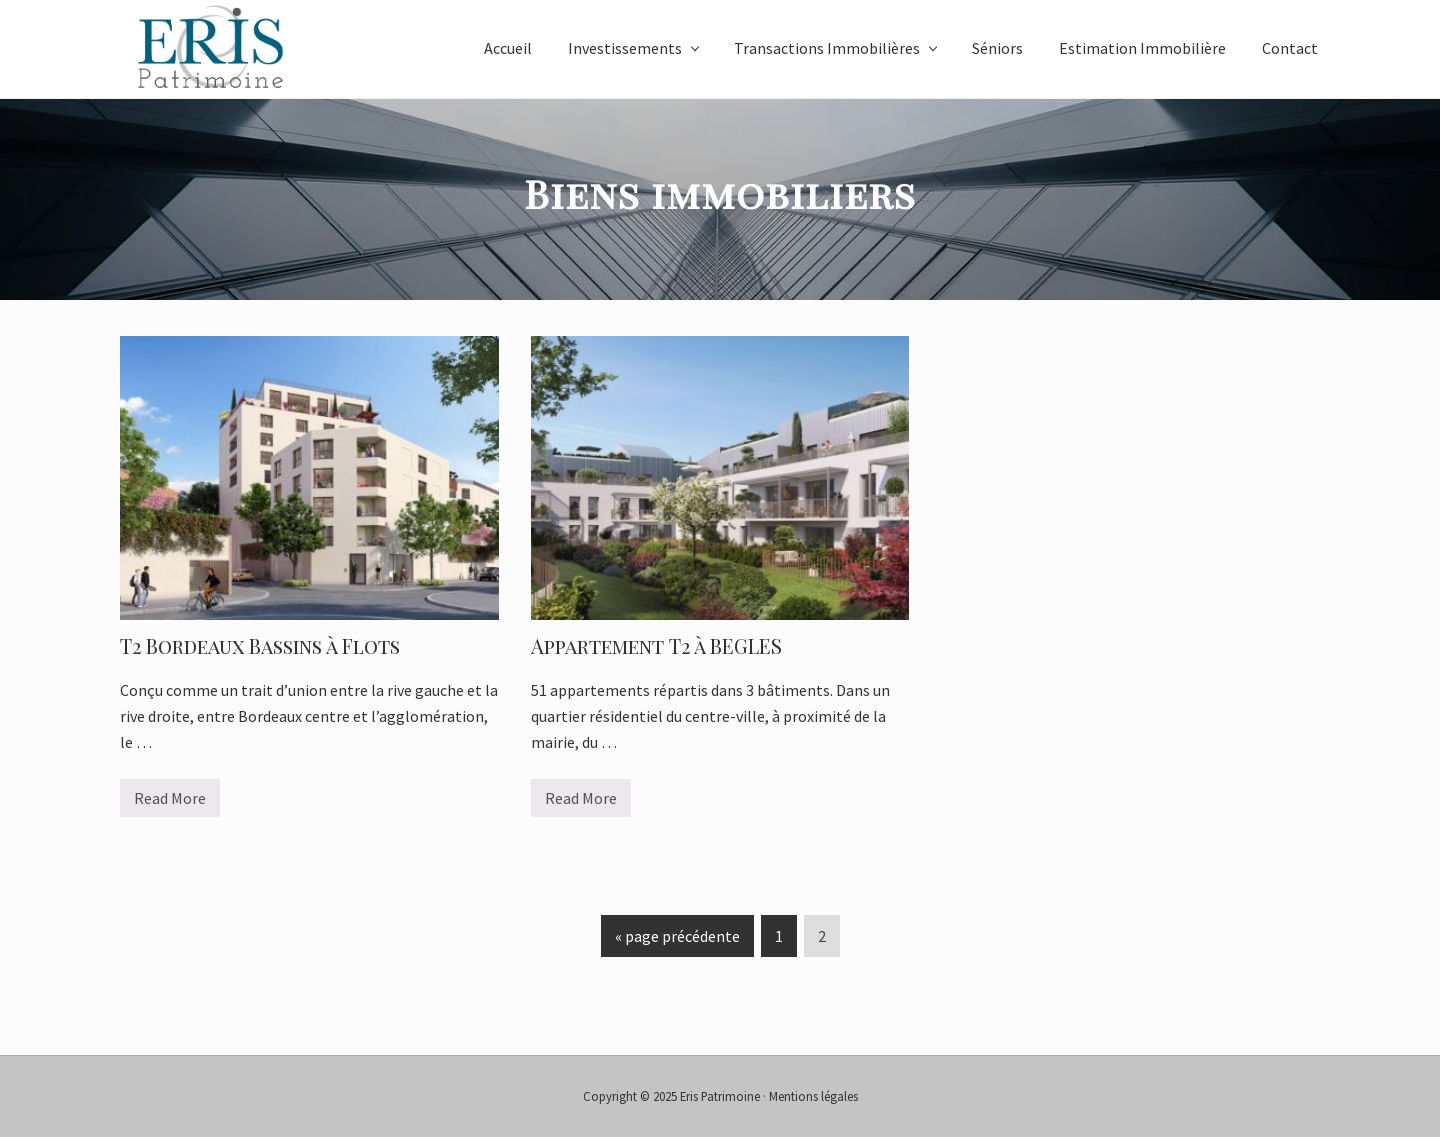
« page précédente (677, 939)
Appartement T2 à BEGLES (656, 645)
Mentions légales (813, 1096)
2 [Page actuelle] (821, 939)
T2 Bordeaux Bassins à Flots (260, 645)
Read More (170, 802)
